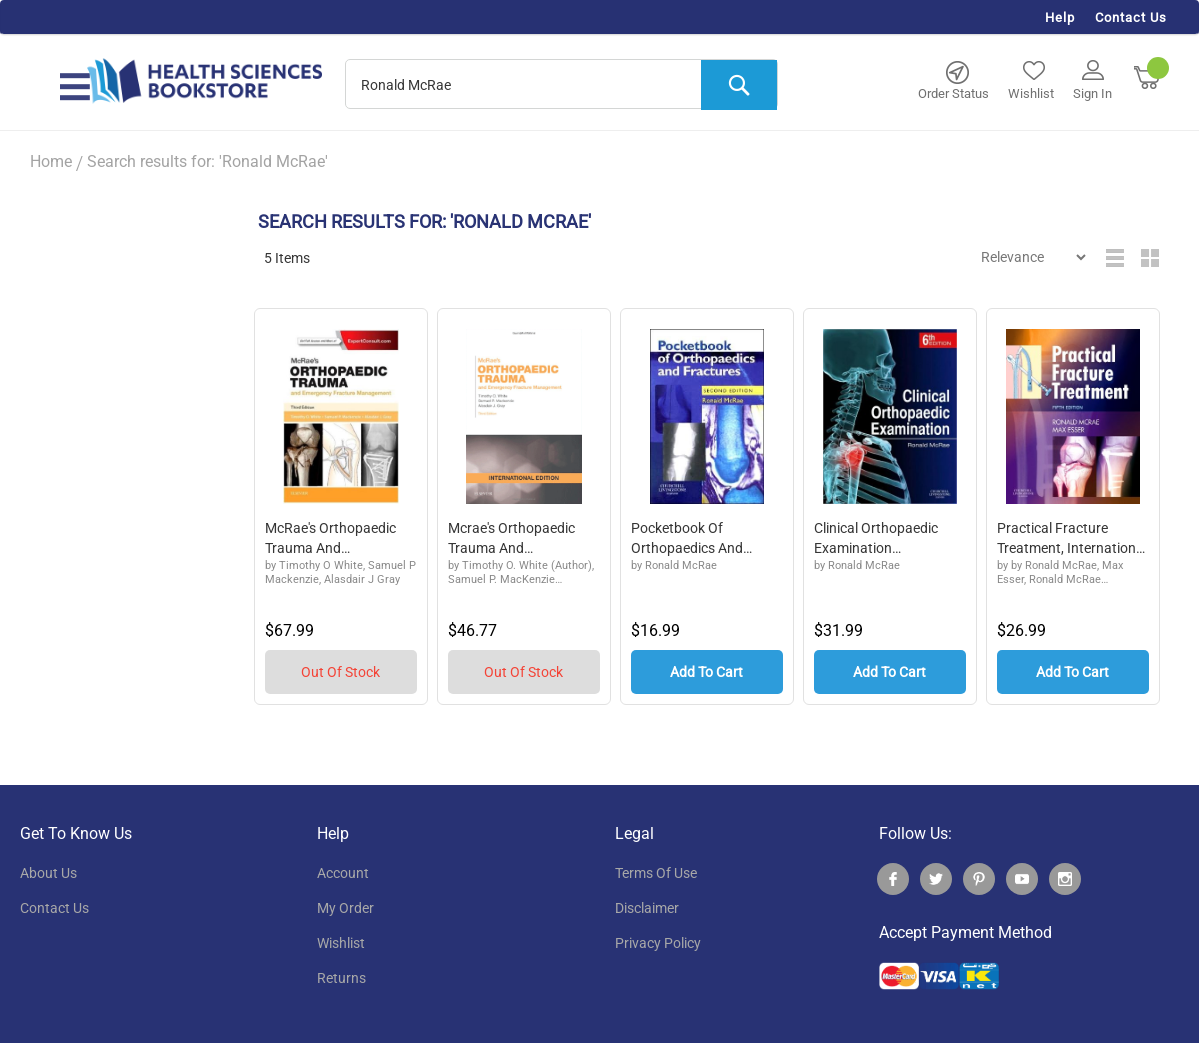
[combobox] (561, 85)
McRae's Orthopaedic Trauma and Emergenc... (330, 539)
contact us (54, 908)
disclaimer (647, 908)
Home (51, 161)
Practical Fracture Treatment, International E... (1072, 539)
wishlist (341, 943)
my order (345, 908)
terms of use (656, 873)
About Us (48, 873)
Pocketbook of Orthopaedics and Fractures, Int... (687, 539)
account (343, 873)
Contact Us (1131, 17)
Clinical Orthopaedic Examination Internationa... (876, 539)
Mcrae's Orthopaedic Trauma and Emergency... (511, 539)
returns (341, 978)
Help (1060, 17)
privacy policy (658, 943)
